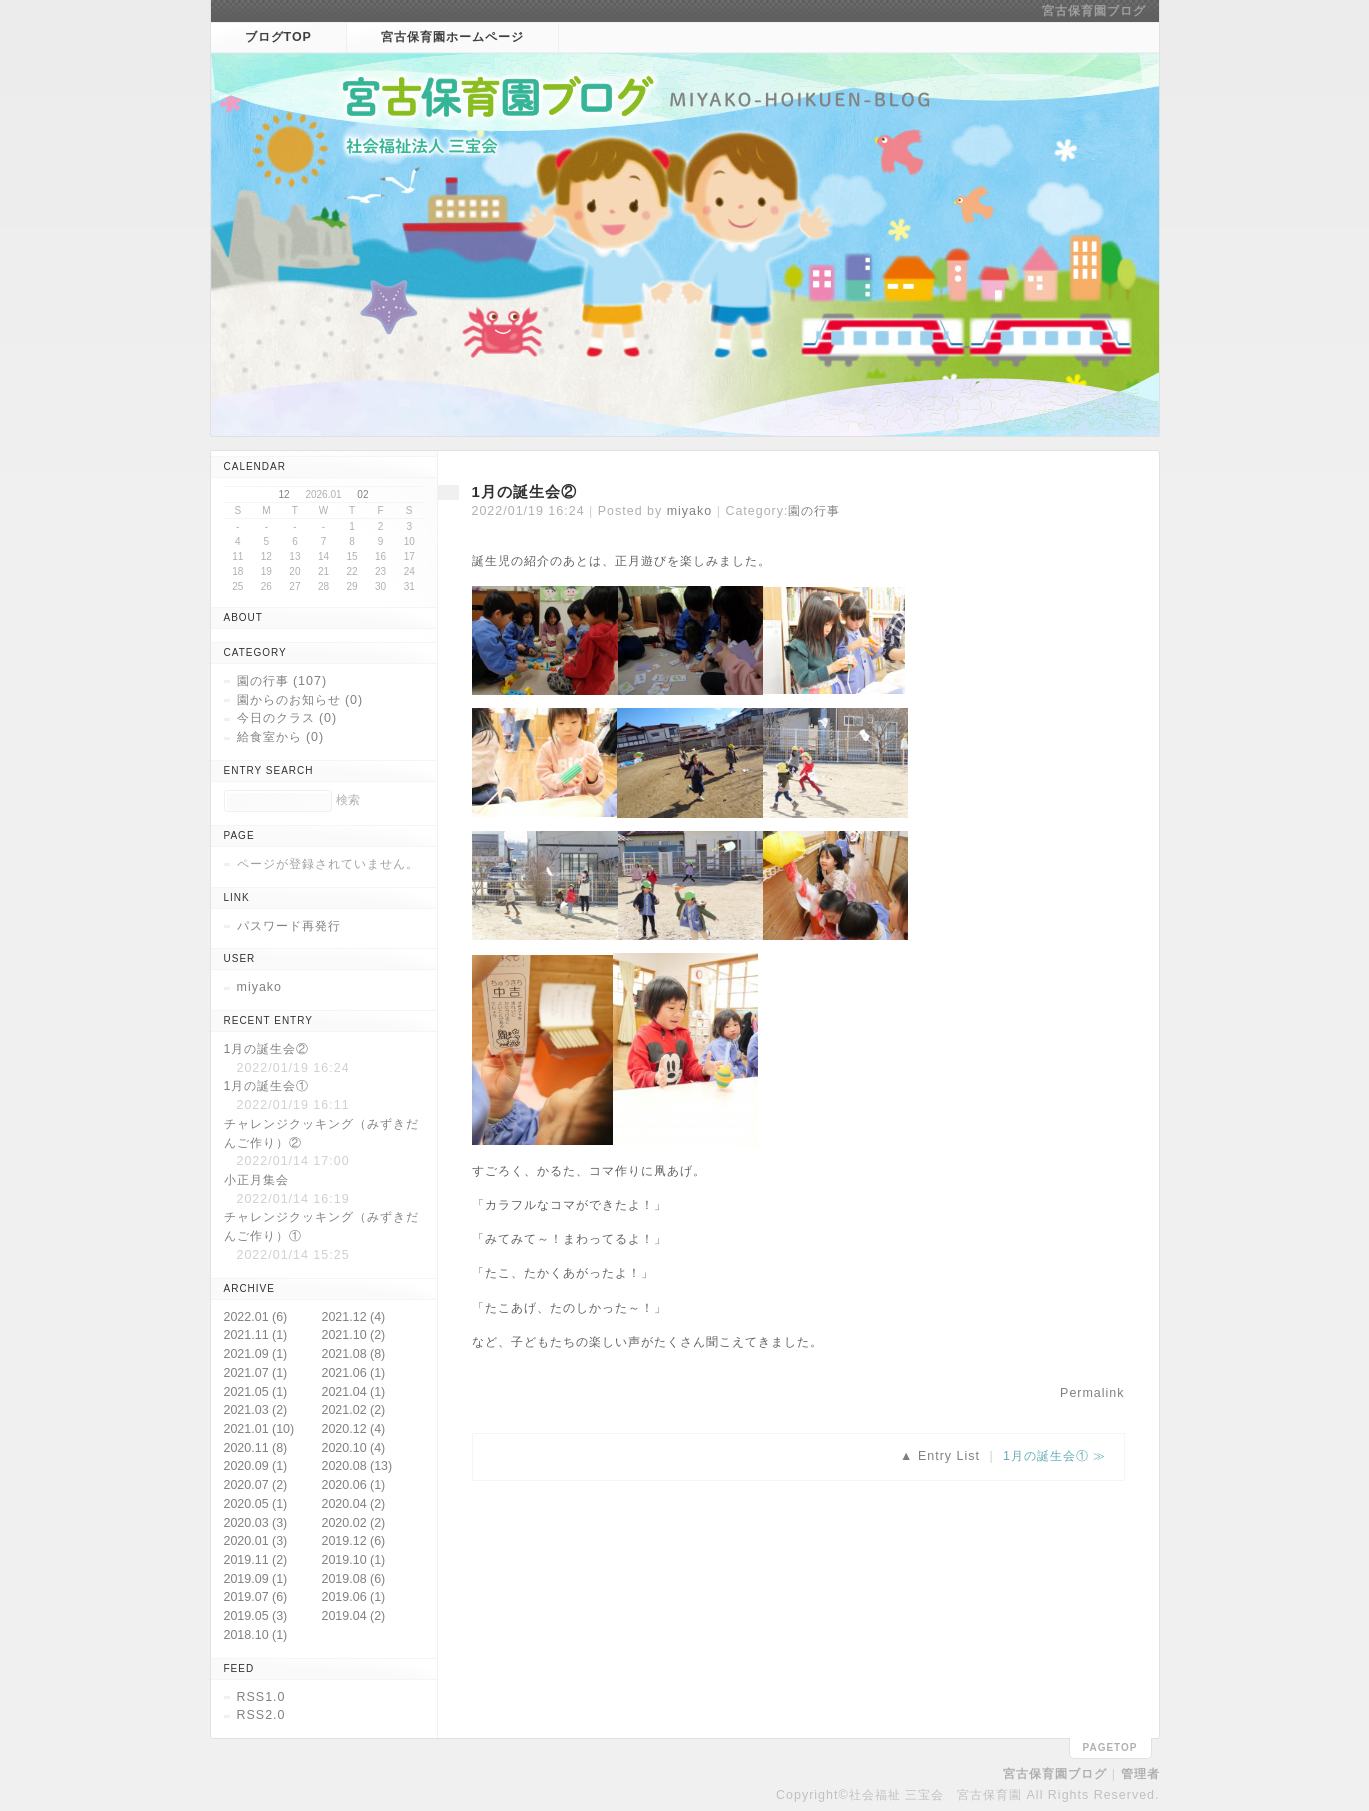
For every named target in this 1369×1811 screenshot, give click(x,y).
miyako (690, 511)
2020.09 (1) (256, 1466)
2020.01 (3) (256, 1541)
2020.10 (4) (354, 1448)
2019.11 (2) (256, 1560)
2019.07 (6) (256, 1597)
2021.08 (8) (354, 1354)
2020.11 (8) (256, 1448)
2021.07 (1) (256, 1373)
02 (362, 494)
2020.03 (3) (256, 1523)
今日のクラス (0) (287, 718)
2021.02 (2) (354, 1410)
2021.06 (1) (354, 1373)
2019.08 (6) (354, 1579)
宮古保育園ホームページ (452, 37)
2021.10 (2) (354, 1335)
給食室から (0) (281, 737)
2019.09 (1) (256, 1579)
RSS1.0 (261, 1697)
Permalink (1092, 1393)
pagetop (1110, 1747)
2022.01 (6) (256, 1317)
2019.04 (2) (354, 1616)
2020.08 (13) (357, 1466)
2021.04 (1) (354, 1392)
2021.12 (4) (354, 1317)
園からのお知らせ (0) (300, 700)
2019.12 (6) (354, 1541)
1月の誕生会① (1046, 1456)
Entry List (949, 1456)
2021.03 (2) (256, 1410)
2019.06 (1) (354, 1597)
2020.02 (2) (354, 1523)
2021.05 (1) (256, 1392)
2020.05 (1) (256, 1504)
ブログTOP (278, 37)
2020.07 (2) (256, 1485)
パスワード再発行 (289, 926)
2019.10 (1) (354, 1560)
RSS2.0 (261, 1715)
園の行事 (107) (282, 681)
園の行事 (814, 511)
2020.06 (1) (354, 1485)
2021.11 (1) (256, 1335)
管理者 (1140, 1774)
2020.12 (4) (354, 1429)
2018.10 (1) (256, 1635)
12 (284, 494)
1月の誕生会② (524, 491)
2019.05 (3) (256, 1616)
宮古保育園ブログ (1094, 11)
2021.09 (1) (256, 1354)
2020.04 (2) (354, 1504)
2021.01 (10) (259, 1429)
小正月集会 (256, 1180)
